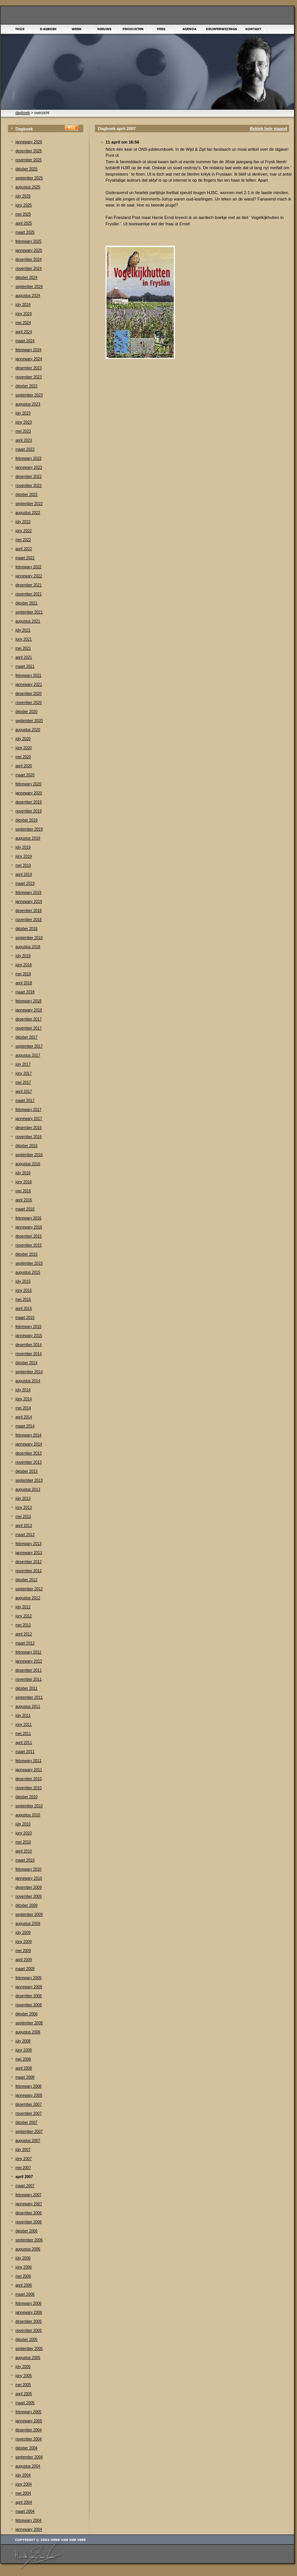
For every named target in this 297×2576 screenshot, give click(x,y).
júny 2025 (23, 205)
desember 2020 (28, 693)
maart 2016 (25, 1209)
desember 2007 (28, 2104)
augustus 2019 (27, 838)
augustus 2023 (27, 404)
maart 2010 (25, 1860)
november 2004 (28, 2439)
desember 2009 (28, 1887)
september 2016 (29, 1155)
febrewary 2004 (28, 2520)
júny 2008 (23, 2050)
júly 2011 (23, 1715)
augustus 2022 (27, 513)
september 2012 (29, 1589)
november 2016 (28, 1137)
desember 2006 (28, 2213)
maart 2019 (25, 883)
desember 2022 (28, 476)
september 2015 (29, 1263)
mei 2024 (23, 323)
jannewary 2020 (28, 793)
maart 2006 (25, 2294)
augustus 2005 (27, 2358)
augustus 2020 (27, 730)
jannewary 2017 (28, 1119)
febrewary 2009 (28, 1978)
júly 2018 (23, 956)
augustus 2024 (27, 296)
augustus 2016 (27, 1164)
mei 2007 (23, 2168)
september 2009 (29, 1914)
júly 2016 (23, 1173)
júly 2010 (23, 1824)
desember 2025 (28, 151)
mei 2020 (23, 757)
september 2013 (29, 1480)
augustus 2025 (27, 187)
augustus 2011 (27, 1706)
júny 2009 (23, 1942)
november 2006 (28, 2222)
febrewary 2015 (28, 1327)
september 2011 (29, 1697)
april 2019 (23, 874)
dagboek (22, 113)
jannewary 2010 (28, 1878)
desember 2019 (28, 802)
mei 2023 (23, 431)
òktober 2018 (26, 929)
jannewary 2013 (28, 1553)
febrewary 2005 (28, 2412)
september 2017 (29, 1046)
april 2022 (23, 549)
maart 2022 (25, 558)
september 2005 (29, 2349)
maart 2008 (25, 2077)
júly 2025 (23, 196)
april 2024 (23, 332)
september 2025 (29, 178)
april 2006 (23, 2285)
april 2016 (23, 1200)
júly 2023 (23, 413)
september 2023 (29, 395)
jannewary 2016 (28, 1227)
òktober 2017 (26, 1037)
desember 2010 (28, 1779)
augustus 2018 (27, 947)
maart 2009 (25, 1969)
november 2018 (28, 920)
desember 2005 (28, 2321)
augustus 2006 (27, 2249)
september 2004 (29, 2457)
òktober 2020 (26, 712)
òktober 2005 (26, 2339)
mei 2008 (23, 2059)
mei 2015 (23, 1299)
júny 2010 (23, 1833)
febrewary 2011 (28, 1761)
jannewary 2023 (28, 467)
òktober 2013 (26, 1471)
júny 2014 (23, 1399)
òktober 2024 (26, 277)
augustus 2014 (27, 1381)
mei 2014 (23, 1408)
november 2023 (28, 377)
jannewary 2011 (28, 1770)
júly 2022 (23, 522)
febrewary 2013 (28, 1544)
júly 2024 (23, 305)
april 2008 (23, 2068)
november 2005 (28, 2330)
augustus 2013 (27, 1489)
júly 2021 (23, 630)
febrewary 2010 (28, 1869)
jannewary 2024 (28, 359)
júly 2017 (23, 1064)
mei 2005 (23, 2385)
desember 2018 (28, 911)
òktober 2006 (26, 2231)
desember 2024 (28, 259)
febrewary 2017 (28, 1109)
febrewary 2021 (28, 675)
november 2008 (28, 2005)
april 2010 (23, 1851)
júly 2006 (23, 2258)
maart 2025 (25, 232)
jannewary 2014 (28, 1444)
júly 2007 (23, 2150)
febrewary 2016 (28, 1218)
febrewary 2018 (28, 1001)
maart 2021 (25, 666)
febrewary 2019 (28, 892)
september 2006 (29, 2240)
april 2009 (23, 1960)
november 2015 (28, 1245)
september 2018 (29, 938)
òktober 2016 (26, 1146)
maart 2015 (25, 1318)
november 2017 (28, 1028)
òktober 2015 (26, 1254)
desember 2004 (28, 2430)
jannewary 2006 (28, 2312)
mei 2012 (23, 1625)
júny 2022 (23, 531)
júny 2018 (23, 965)
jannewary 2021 (28, 684)
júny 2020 (23, 748)
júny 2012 (23, 1616)
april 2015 (23, 1308)
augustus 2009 (27, 1923)
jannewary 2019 (28, 901)
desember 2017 (28, 1019)
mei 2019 (23, 865)
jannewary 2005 (28, 2421)
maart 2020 (25, 775)
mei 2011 (23, 1734)
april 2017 (23, 1091)
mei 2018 (23, 974)
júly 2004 (23, 2475)
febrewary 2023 (28, 458)
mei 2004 (23, 2493)
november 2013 (28, 1462)
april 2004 (23, 2502)
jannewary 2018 (28, 1010)
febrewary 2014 (28, 1435)
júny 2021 (23, 639)
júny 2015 (23, 1290)
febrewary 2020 (28, 784)
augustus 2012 (27, 1598)
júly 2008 (23, 2041)
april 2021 (23, 657)
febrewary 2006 (28, 2303)
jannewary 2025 (28, 250)
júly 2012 (23, 1607)
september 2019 (29, 829)
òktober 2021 (26, 603)
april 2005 (23, 2394)
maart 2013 (25, 1535)
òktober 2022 (26, 495)
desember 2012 (28, 1562)
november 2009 (28, 1896)
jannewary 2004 (28, 2529)
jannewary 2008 (28, 2095)
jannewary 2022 (28, 576)
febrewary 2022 (28, 567)
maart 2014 (25, 1426)
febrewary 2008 (28, 2086)
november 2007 (28, 2113)
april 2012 (23, 1634)
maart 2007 (25, 2186)
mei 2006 (23, 2276)
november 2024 (28, 268)
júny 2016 (23, 1182)
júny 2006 (23, 2267)
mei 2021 (23, 648)
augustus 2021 (27, 621)
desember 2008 (28, 1996)
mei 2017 (23, 1082)
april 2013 (23, 1526)
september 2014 (29, 1372)
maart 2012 (25, 1643)
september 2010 (29, 1806)
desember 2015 (28, 1236)
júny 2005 (23, 2376)
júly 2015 (23, 1281)
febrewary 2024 (28, 350)
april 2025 (23, 223)
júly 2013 (23, 1498)
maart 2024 (25, 341)
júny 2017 (23, 1073)
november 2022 (28, 485)
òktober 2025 (26, 169)
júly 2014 (23, 1390)
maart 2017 (25, 1100)
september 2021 (29, 612)
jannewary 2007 (28, 2204)
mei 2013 (23, 1516)
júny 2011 (23, 1724)
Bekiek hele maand (268, 128)
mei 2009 (23, 1951)
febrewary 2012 (28, 1652)
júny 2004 (23, 2484)
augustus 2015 (27, 1272)
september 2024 (29, 287)
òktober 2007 (26, 2122)
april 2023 (23, 440)
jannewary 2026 (28, 142)
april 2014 (23, 1417)
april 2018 (23, 983)
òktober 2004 (26, 2448)
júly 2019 (23, 847)
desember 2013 (28, 1453)
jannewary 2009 (28, 1987)
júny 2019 (23, 856)
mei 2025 (23, 214)
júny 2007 (23, 2159)
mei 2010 (23, 1842)
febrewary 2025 (28, 241)
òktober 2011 (26, 1688)
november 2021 (28, 594)
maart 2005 (25, 2403)
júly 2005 (23, 2367)
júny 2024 (23, 314)
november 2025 (28, 160)
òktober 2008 (26, 2014)
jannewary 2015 (28, 1336)
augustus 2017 (27, 1055)
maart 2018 (25, 992)
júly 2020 (23, 739)
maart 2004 (25, 2511)
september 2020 (29, 721)
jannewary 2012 (28, 1661)
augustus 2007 (27, 2141)
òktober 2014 (26, 1363)
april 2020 (23, 766)
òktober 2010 (26, 1797)
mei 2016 (23, 1191)
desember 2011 (28, 1670)
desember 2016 (28, 1128)
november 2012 (28, 1571)
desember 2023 (28, 368)
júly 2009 (23, 1932)
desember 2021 (28, 585)
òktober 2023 (26, 386)
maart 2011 (25, 1752)
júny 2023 (23, 422)
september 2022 (29, 504)
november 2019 (28, 811)
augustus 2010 (27, 1815)
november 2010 (28, 1788)
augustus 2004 (27, 2466)
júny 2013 (23, 1507)
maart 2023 (25, 449)
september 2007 (29, 2131)
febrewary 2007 (28, 2195)
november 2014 (28, 1354)
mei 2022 (23, 540)
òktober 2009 (26, 1905)
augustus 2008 (27, 2032)
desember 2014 (28, 1345)
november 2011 (28, 1679)
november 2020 (28, 703)
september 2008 (29, 2023)
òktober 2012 (26, 1580)
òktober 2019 (26, 820)
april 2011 (23, 1743)
